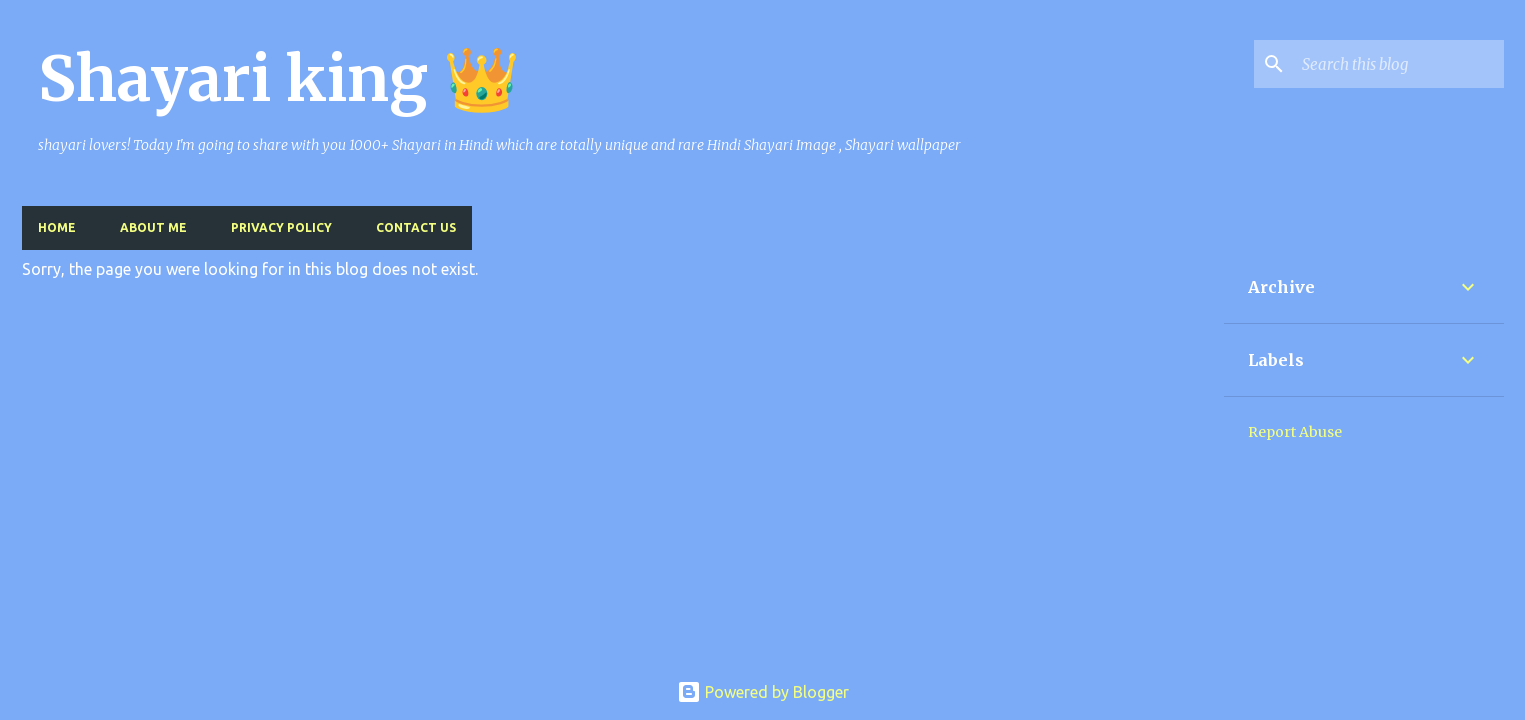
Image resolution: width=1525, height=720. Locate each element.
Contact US (416, 227)
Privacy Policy (281, 227)
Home (57, 227)
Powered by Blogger (763, 692)
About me (153, 227)
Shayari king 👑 (279, 79)
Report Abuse (1295, 432)
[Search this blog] (1399, 64)
